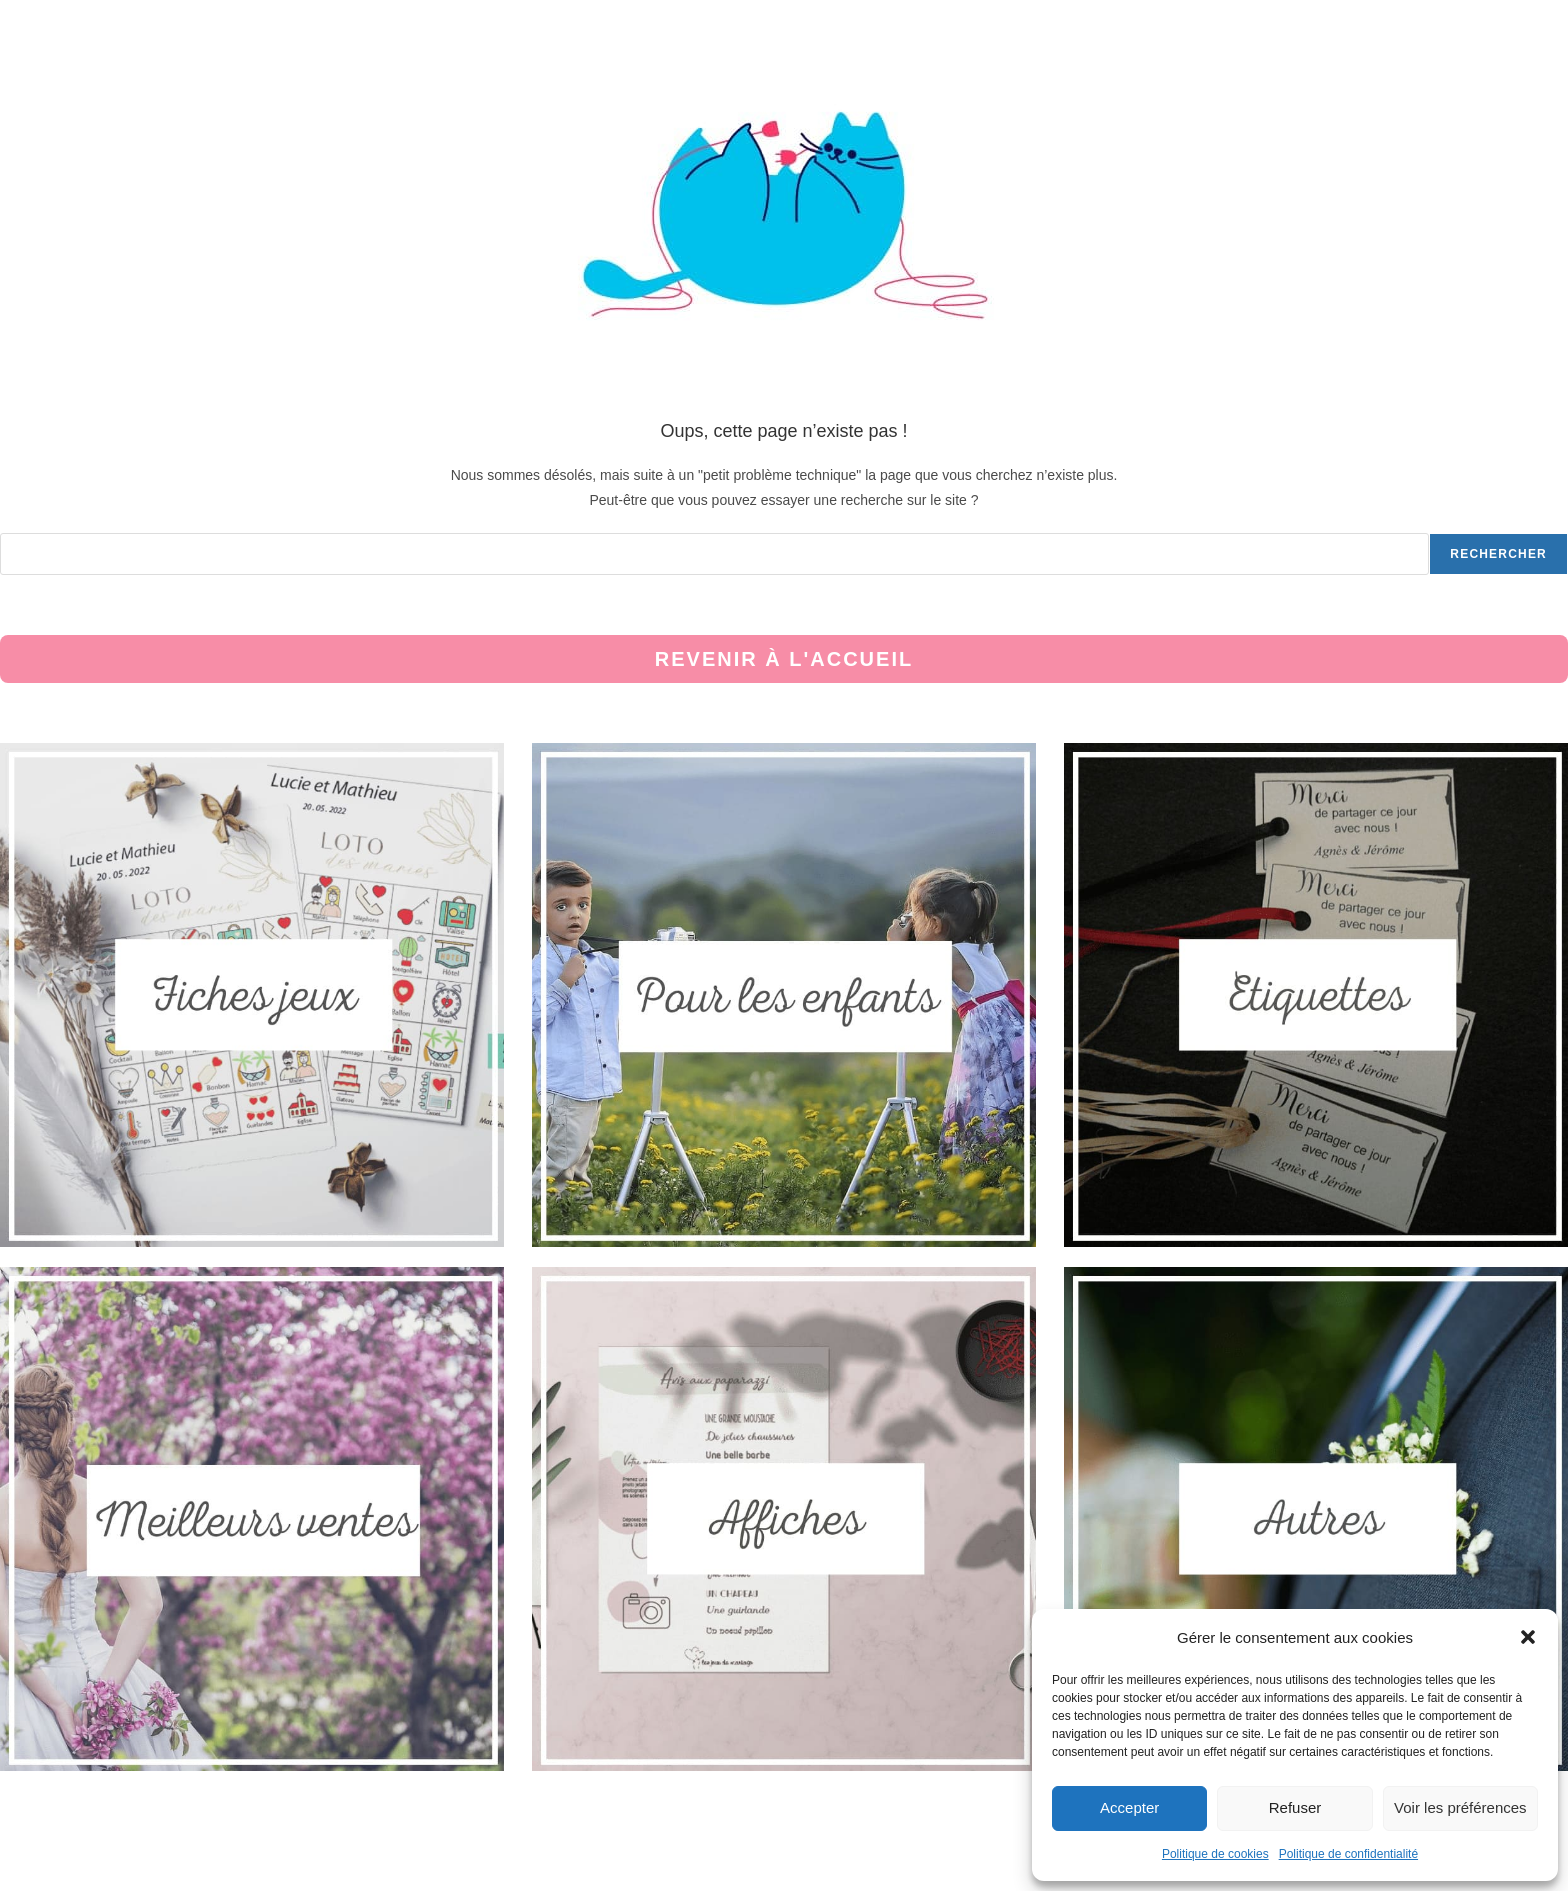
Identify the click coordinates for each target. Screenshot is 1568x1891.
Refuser (1295, 1807)
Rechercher (1498, 554)
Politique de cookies (1215, 1854)
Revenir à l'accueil (784, 659)
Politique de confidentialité (1348, 1854)
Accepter (1129, 1807)
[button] (1528, 1637)
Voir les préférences (1460, 1807)
